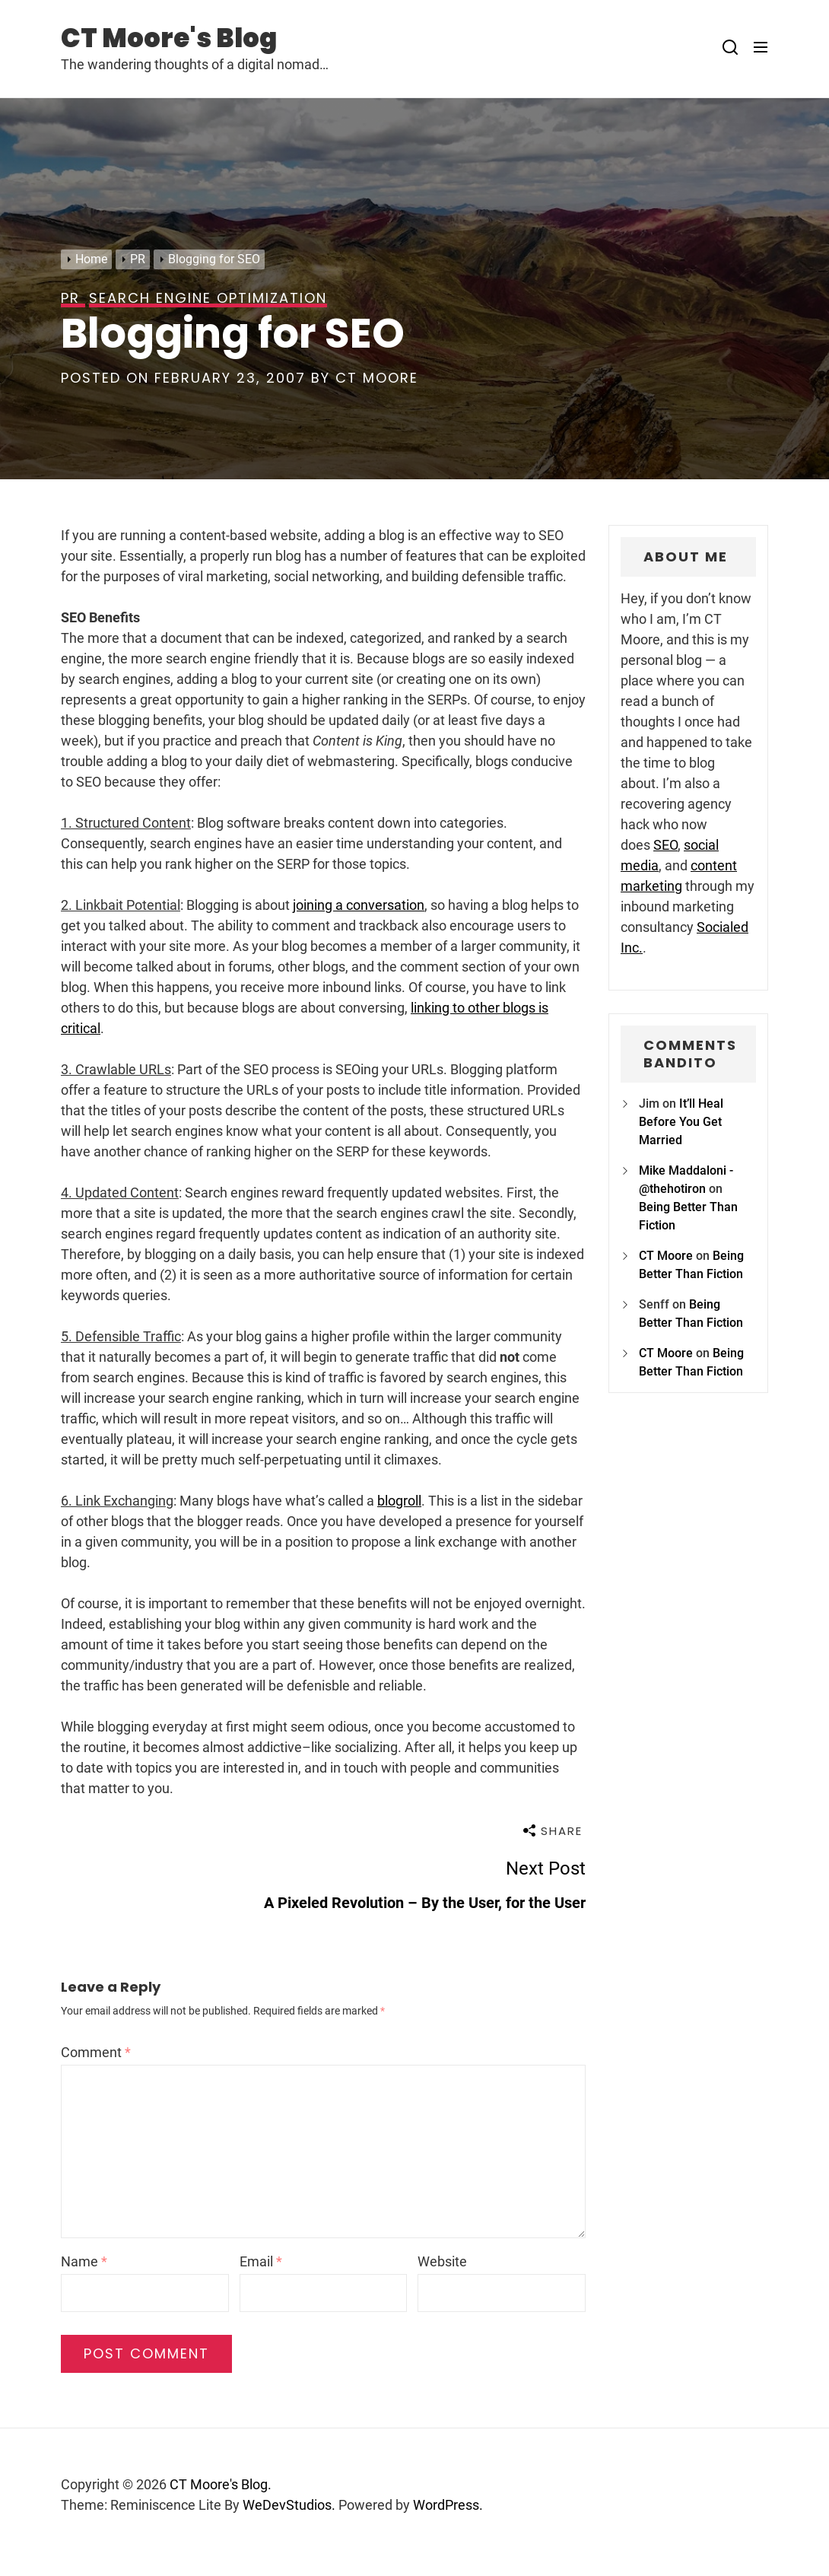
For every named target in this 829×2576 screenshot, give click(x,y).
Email (261, 2261)
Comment (96, 2052)
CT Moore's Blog (169, 38)
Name (84, 2261)
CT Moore (376, 377)
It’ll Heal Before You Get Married (681, 1121)
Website (442, 2261)
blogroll (399, 1501)
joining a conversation (358, 905)
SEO (665, 845)
